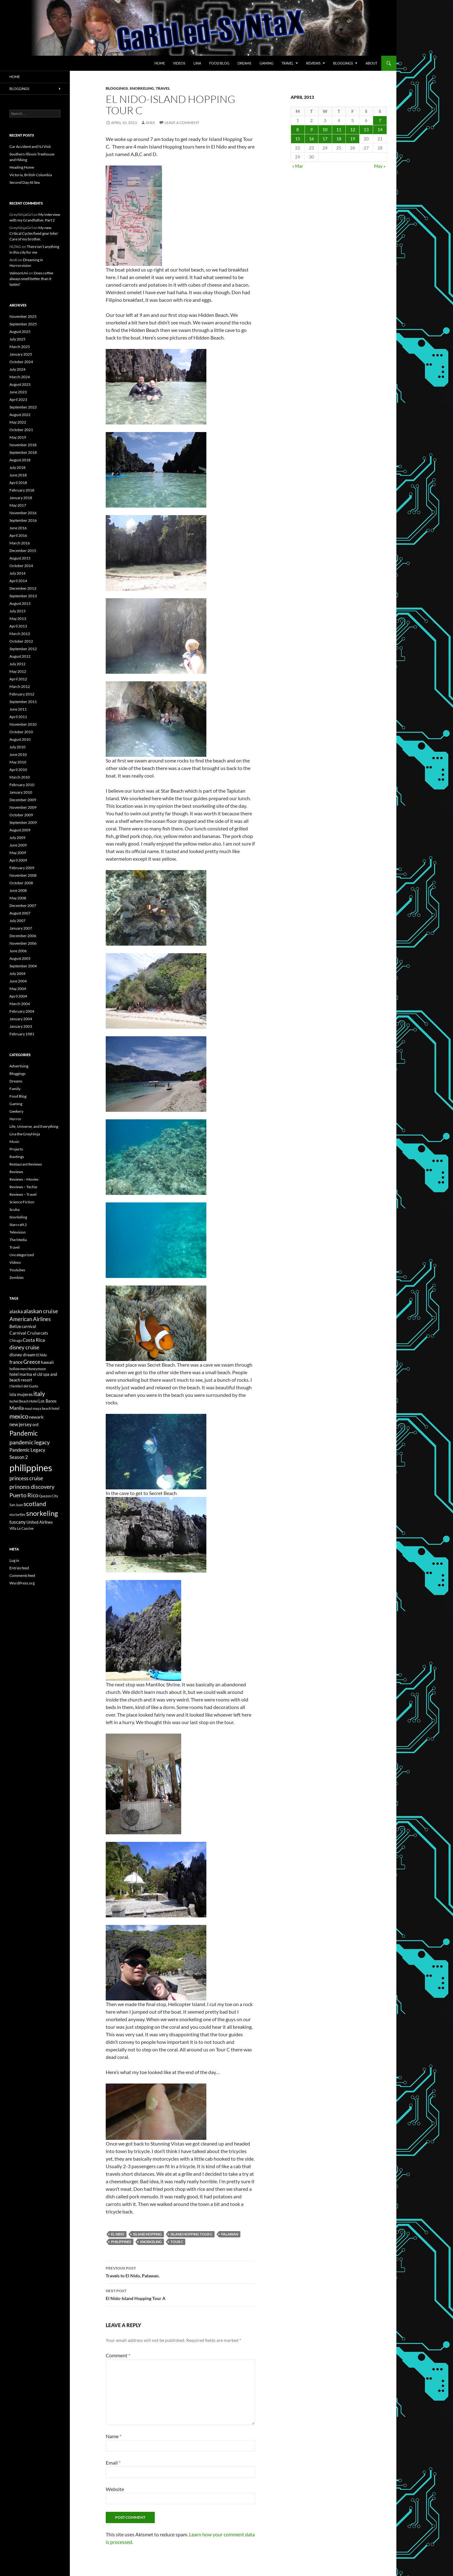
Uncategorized (21, 1254)
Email (113, 2463)
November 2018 (22, 444)
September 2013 (23, 595)
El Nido (117, 2234)
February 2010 (21, 784)
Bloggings (343, 63)
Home (159, 63)
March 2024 (19, 376)
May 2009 (17, 852)
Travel (288, 63)
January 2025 (20, 354)
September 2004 (23, 966)
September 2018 (23, 452)
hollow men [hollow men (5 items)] (18, 1369)
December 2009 (22, 799)
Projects (16, 1149)
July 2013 (17, 611)
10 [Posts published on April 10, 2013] (324, 129)
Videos (179, 63)
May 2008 (17, 898)
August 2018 (20, 460)
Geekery (16, 1111)
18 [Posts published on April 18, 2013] (338, 138)
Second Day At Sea (24, 182)
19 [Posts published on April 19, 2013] (352, 138)
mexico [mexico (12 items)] (18, 1416)
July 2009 (17, 837)
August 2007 (20, 913)
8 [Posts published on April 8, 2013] (297, 129)
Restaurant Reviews (25, 1164)
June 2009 (18, 845)
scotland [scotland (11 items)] (35, 1503)
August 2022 (20, 414)
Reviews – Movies (23, 1179)
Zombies (16, 1277)
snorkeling (151, 2242)
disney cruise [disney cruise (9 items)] (24, 1347)
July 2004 (17, 973)
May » (379, 166)
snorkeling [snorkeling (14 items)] (42, 1513)
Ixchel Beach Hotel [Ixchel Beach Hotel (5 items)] (23, 1401)
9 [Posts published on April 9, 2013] (311, 129)
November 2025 (22, 316)
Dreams (244, 63)
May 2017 (17, 505)
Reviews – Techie (23, 1186)
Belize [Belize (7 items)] (15, 1326)
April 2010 (18, 769)
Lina (197, 63)
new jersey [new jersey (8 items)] (20, 1424)
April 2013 (18, 626)
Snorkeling (142, 88)
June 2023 (18, 392)
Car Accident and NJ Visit (30, 146)
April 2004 (18, 996)
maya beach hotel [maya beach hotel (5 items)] (46, 1408)
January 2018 (20, 497)
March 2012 (19, 686)
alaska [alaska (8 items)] (16, 1311)
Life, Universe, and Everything (33, 1126)
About (371, 63)
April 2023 (18, 399)
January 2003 (20, 1026)
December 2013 (22, 588)
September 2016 (23, 520)
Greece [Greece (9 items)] (31, 1362)
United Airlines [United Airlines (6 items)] (39, 1522)
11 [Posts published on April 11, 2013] (338, 129)
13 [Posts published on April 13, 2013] (366, 129)
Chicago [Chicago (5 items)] (15, 1340)
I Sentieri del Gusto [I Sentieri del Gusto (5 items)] (23, 1386)
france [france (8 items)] (16, 1362)
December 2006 (22, 935)
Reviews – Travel (22, 1194)
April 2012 (18, 679)
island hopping (147, 2234)
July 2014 (17, 573)
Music (14, 1141)
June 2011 (18, 709)
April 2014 (18, 580)
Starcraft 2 (18, 1224)
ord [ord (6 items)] (35, 1424)
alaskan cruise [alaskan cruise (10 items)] (41, 1311)
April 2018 (18, 482)
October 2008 (21, 882)
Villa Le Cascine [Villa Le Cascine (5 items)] (21, 1528)
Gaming (266, 63)
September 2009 (23, 822)
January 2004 (20, 1018)
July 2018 (17, 467)
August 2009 (20, 830)
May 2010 (17, 762)
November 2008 (22, 875)
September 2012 (23, 648)
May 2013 (17, 618)
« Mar (297, 166)
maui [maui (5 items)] (28, 1408)
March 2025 (19, 346)
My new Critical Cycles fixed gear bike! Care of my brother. (33, 233)
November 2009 (22, 807)
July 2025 (17, 339)
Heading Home (21, 167)
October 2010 (21, 731)
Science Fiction (21, 1202)
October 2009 (21, 815)
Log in (14, 1560)
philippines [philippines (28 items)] (30, 1467)
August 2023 (20, 384)
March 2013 (19, 633)
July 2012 (17, 663)
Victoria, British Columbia (30, 174)
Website (115, 2489)
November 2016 (22, 512)
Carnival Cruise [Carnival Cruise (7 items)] (24, 1333)
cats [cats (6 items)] (44, 1333)
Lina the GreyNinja (24, 1134)
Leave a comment (182, 122)
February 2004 (21, 1011)
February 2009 (21, 867)
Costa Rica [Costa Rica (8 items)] (34, 1340)
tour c (177, 2242)
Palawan (229, 2234)
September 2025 (23, 324)
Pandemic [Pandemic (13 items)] (23, 1433)
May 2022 (17, 422)
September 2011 (23, 701)
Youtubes (17, 1270)
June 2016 (18, 528)
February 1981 (21, 1034)
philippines (121, 2242)
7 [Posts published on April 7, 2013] (380, 120)
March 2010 (19, 777)
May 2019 (17, 437)
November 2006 (22, 943)
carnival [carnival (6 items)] (29, 1326)
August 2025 (20, 331)
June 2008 (18, 890)
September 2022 (23, 407)
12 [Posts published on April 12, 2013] (352, 129)
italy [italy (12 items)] (39, 1393)
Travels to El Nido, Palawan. (180, 2271)
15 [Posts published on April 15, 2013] (297, 138)
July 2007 (17, 920)
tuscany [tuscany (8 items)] (17, 1522)
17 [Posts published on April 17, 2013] (324, 138)
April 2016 (18, 535)
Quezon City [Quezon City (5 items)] (48, 1496)
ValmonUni (18, 273)
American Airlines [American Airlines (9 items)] (30, 1319)
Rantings (16, 1156)
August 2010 (20, 739)
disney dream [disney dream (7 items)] (22, 1354)
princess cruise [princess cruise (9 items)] (26, 1478)
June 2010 (18, 754)
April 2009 (18, 860)
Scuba (14, 1209)
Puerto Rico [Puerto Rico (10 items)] (23, 1495)
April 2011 (18, 716)
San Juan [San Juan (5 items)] (16, 1505)
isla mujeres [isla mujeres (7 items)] (21, 1394)
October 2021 (21, 429)
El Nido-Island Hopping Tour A (180, 2294)
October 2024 (21, 361)
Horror (15, 1118)
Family (14, 1088)
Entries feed (19, 1568)
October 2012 (21, 641)
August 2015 (20, 558)
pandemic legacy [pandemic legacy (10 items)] (29, 1442)
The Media (18, 1239)
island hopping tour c (191, 2234)
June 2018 (18, 475)
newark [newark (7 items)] (36, 1417)
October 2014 (21, 565)
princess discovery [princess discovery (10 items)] (31, 1486)
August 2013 (20, 603)
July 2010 (17, 747)
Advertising (18, 1066)
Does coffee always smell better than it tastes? (31, 279)
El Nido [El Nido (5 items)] (41, 1355)
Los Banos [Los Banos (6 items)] (47, 1401)
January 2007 (20, 928)
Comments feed (22, 1575)
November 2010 (22, 724)
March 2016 (19, 543)
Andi (150, 122)
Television (17, 1232)
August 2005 (20, 958)
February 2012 (21, 694)
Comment (118, 2355)
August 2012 (20, 656)
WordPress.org (22, 1583)
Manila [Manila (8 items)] (16, 1408)
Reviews (313, 63)
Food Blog (219, 63)
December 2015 (22, 550)
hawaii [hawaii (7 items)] (47, 1362)
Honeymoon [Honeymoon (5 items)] (36, 1369)
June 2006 (18, 950)
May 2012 (17, 671)
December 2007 (22, 905)
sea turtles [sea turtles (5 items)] (17, 1514)
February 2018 (21, 490)
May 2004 (17, 988)
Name (113, 2436)
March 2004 (19, 1003)
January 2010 (20, 792)
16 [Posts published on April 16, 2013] (311, 138)
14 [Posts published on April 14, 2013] (380, 129)
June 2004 (18, 981)
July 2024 (17, 369)
